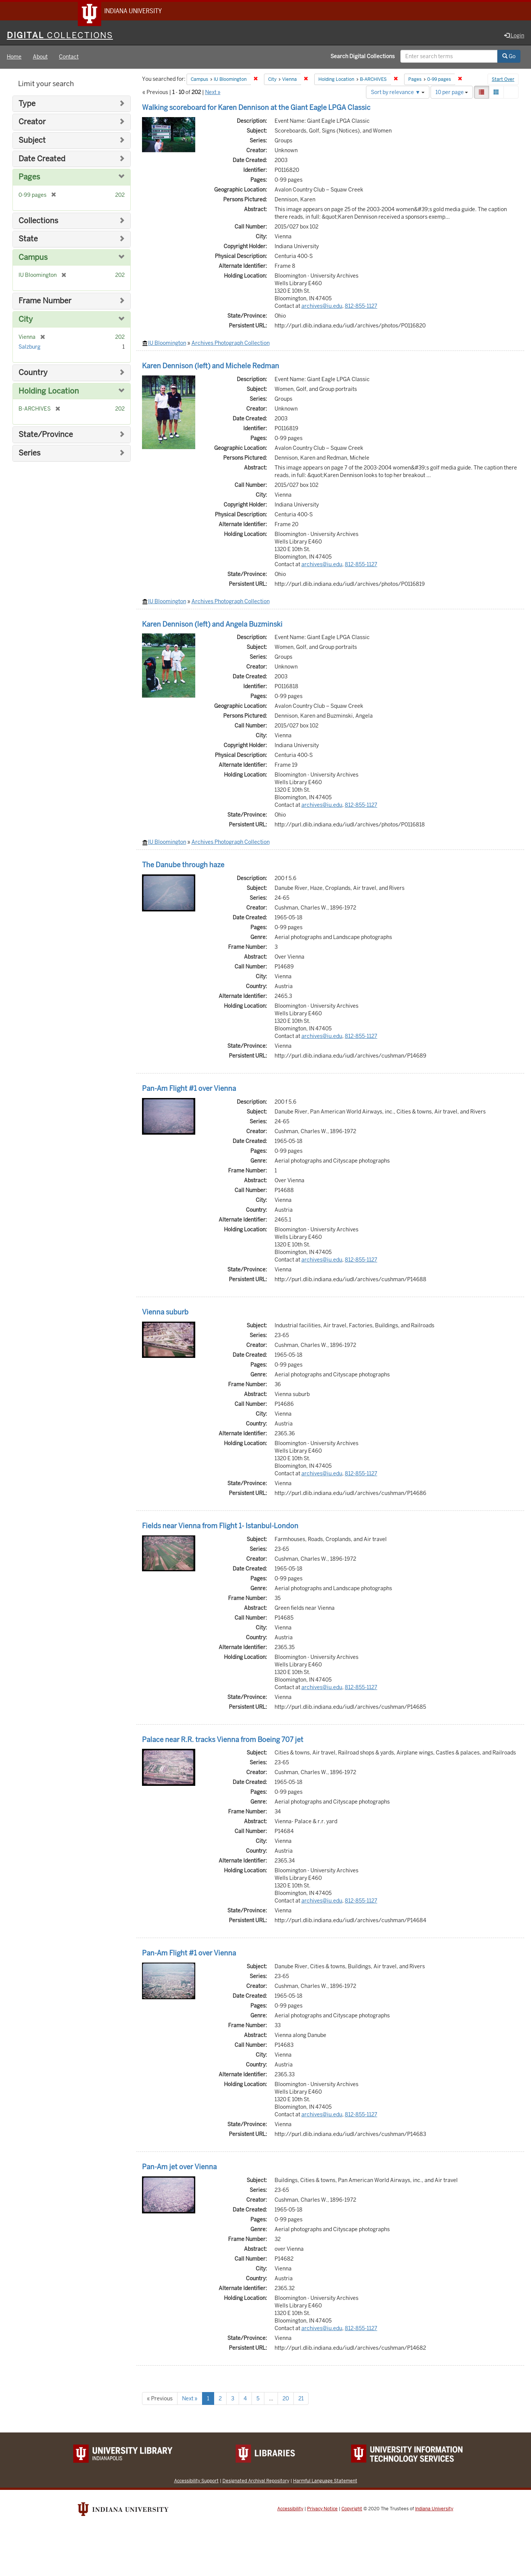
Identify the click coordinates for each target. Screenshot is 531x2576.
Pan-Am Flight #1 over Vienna (189, 1089)
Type (27, 105)
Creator (32, 123)
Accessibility (290, 2510)
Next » (213, 93)
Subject (32, 141)
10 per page (451, 93)
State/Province (46, 436)
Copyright (351, 2510)
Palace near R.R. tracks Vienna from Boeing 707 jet (222, 1740)
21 (301, 2399)
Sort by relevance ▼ (397, 93)
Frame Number (45, 302)
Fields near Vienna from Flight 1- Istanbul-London (220, 1527)
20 (285, 2399)
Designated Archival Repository (255, 2482)
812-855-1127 (361, 307)
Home (14, 58)
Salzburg (29, 347)
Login (514, 36)
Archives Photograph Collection (230, 344)
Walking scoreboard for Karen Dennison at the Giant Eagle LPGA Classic (256, 108)
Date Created (42, 160)
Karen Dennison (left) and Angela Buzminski (212, 625)
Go (509, 57)
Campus (33, 258)
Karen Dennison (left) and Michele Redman (210, 367)
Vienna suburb (165, 1313)
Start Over (503, 81)
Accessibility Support (196, 2482)
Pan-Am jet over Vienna (179, 2168)
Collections (38, 222)
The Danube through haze (183, 866)
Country (33, 373)
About (40, 58)
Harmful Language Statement (325, 2482)
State (28, 240)
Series (29, 454)
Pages (29, 178)
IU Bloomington (167, 344)
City (26, 320)
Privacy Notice (322, 2510)
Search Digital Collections (362, 57)
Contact (69, 58)
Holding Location (49, 392)
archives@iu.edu (321, 307)
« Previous (160, 2399)
